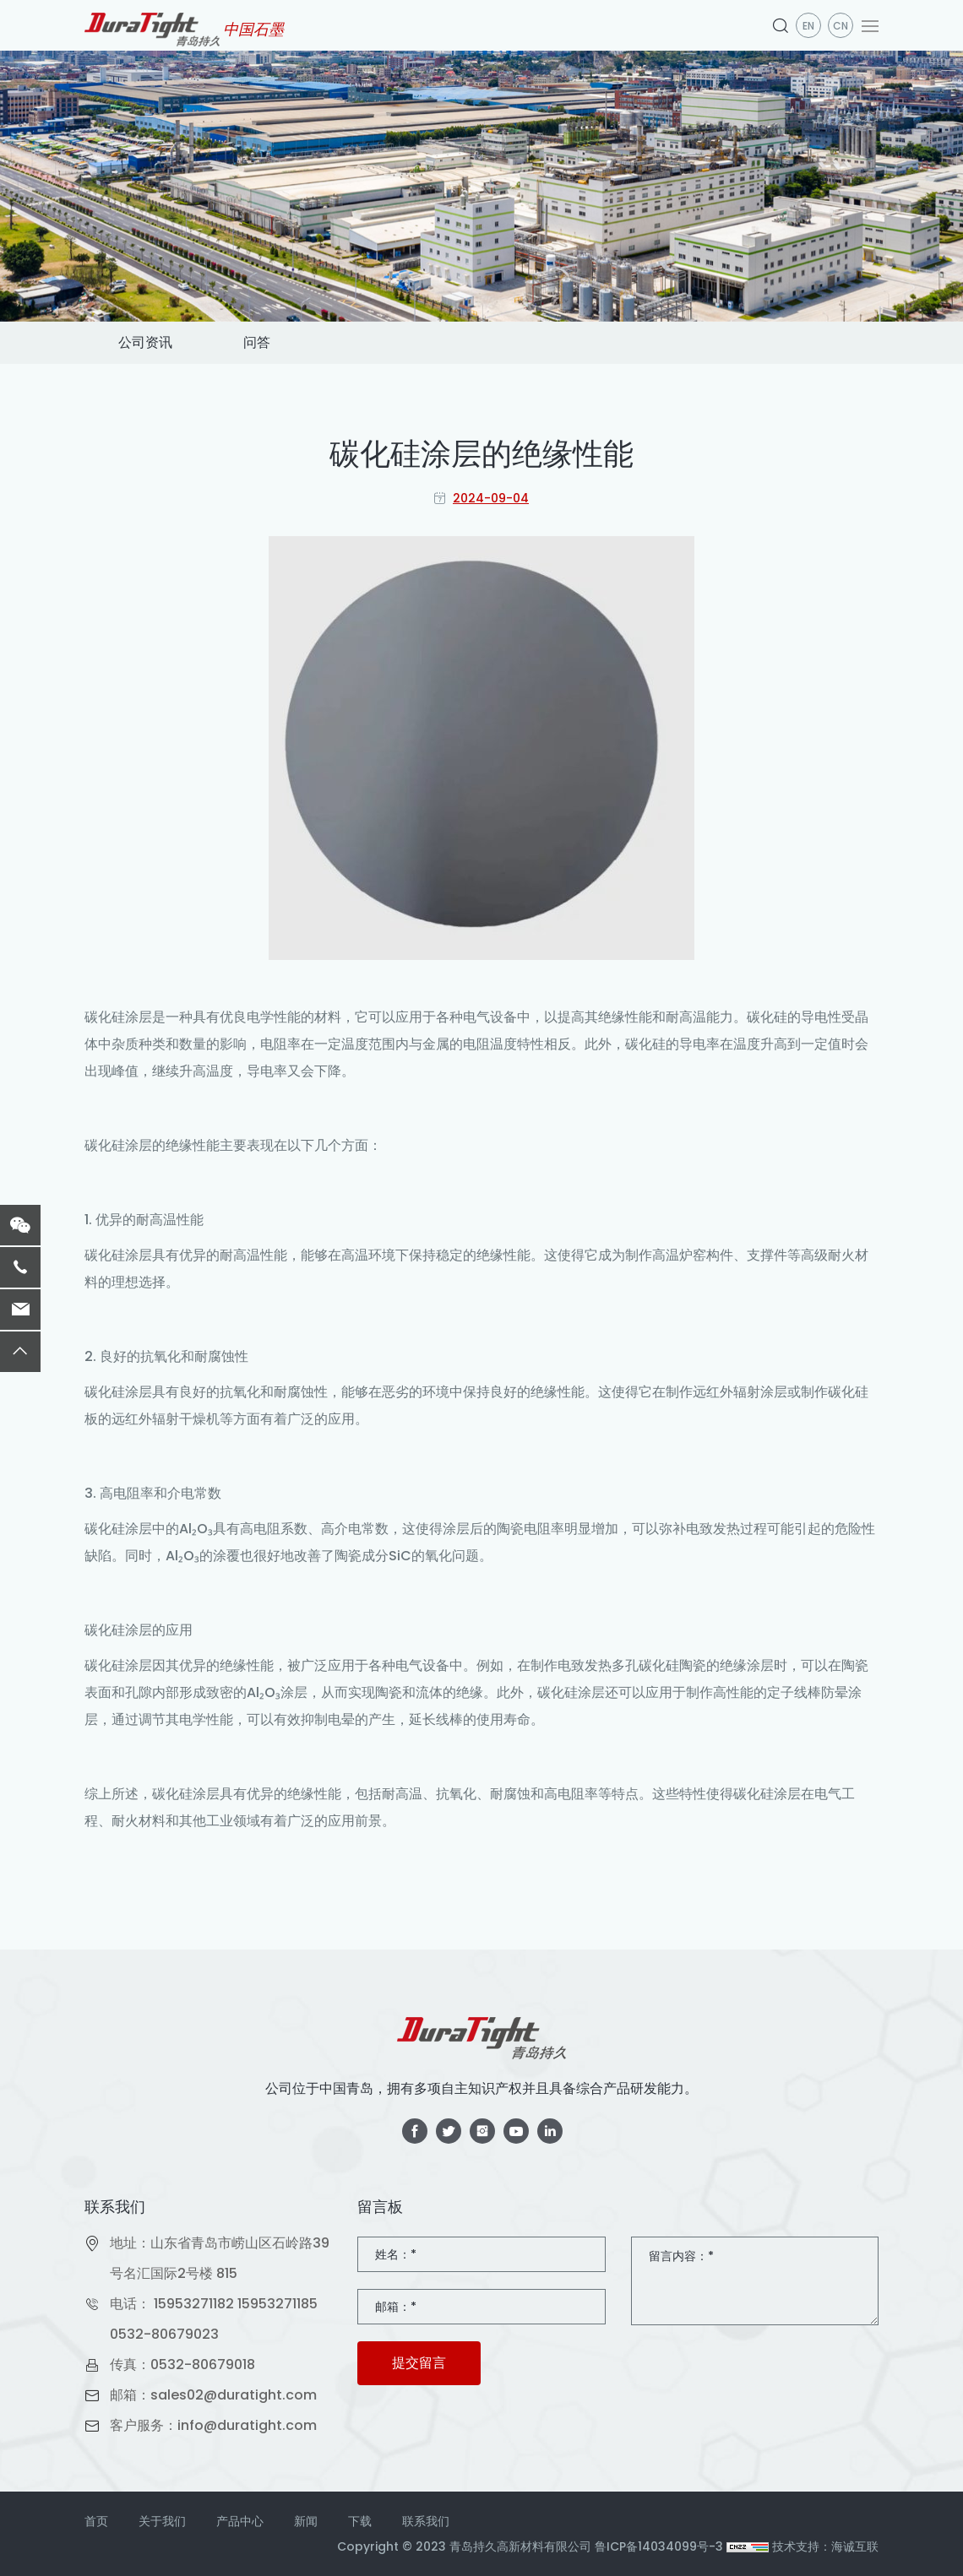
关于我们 (162, 2521)
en (808, 26)
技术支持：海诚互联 (825, 2546)
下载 (360, 2521)
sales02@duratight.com (233, 2395)
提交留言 (419, 2363)
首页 (96, 2521)
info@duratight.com (247, 2425)
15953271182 (194, 2303)
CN (840, 26)
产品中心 (240, 2521)
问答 (256, 342)
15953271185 (277, 2303)
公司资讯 (145, 342)
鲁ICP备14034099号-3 (659, 2546)
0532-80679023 (164, 2334)
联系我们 (425, 2521)
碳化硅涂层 (118, 1017)
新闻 (306, 2521)
